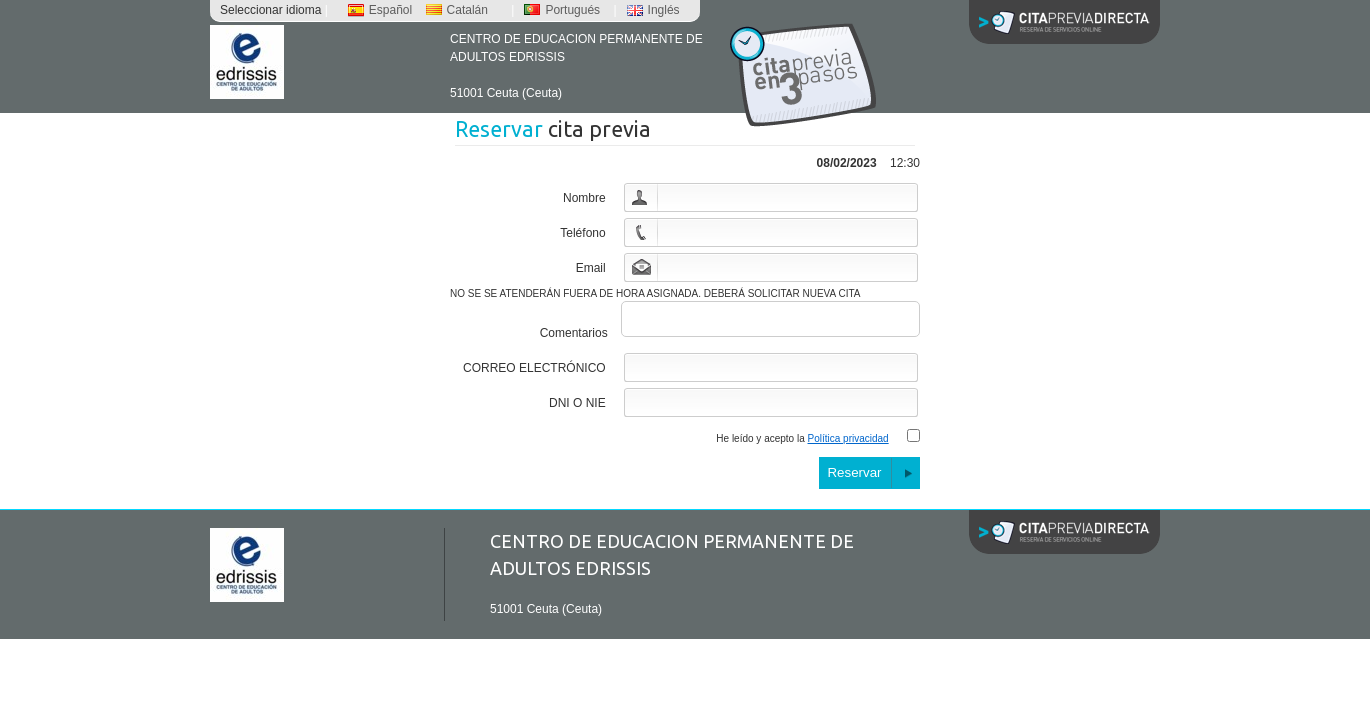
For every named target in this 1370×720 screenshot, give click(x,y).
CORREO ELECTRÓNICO (534, 374)
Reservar (854, 478)
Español (380, 10)
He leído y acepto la (802, 444)
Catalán (457, 10)
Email (591, 268)
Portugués (562, 10)
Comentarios (574, 339)
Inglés (653, 10)
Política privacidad (848, 444)
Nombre (584, 198)
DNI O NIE (577, 409)
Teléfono (582, 233)
